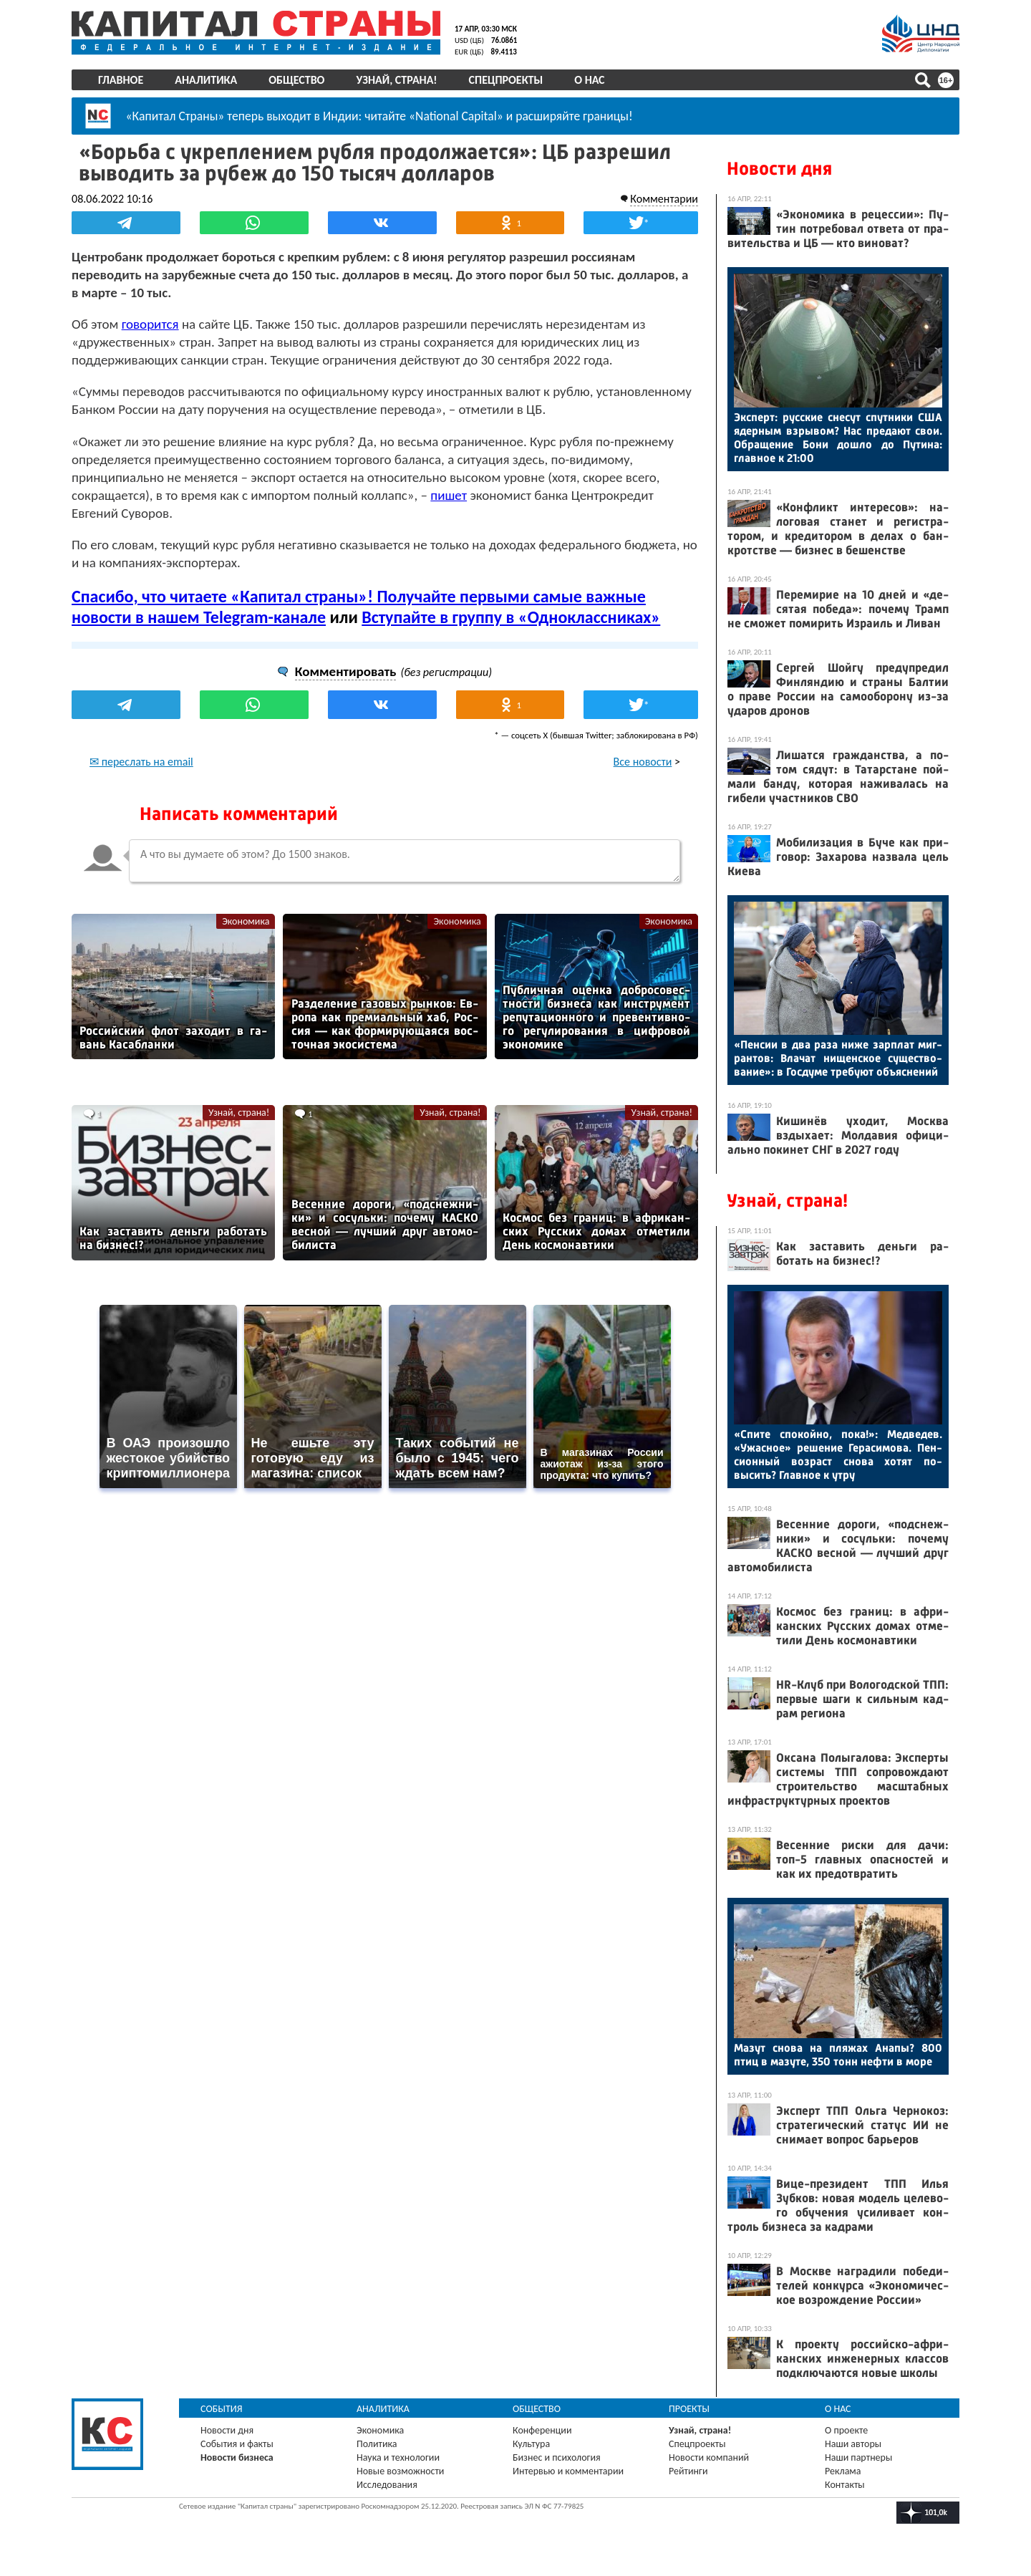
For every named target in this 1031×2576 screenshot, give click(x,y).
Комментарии (664, 199)
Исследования (387, 2485)
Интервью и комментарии (568, 2471)
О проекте (846, 2430)
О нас (589, 80)
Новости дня (779, 169)
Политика (377, 2444)
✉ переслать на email (141, 761)
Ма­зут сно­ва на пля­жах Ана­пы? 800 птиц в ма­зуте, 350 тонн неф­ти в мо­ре (838, 2054)
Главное (120, 80)
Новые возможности (400, 2471)
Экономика (245, 921)
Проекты (689, 2409)
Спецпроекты (506, 80)
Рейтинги (688, 2471)
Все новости (643, 761)
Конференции (542, 2430)
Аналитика (206, 80)
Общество (296, 80)
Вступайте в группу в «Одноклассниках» (511, 617)
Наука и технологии (398, 2457)
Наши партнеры (858, 2457)
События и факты (237, 2444)
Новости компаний (709, 2457)
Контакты (845, 2485)
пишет (448, 495)
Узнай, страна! (396, 80)
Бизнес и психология (557, 2457)
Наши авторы (853, 2444)
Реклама (843, 2471)
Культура (531, 2444)
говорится (150, 324)
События (221, 2409)
